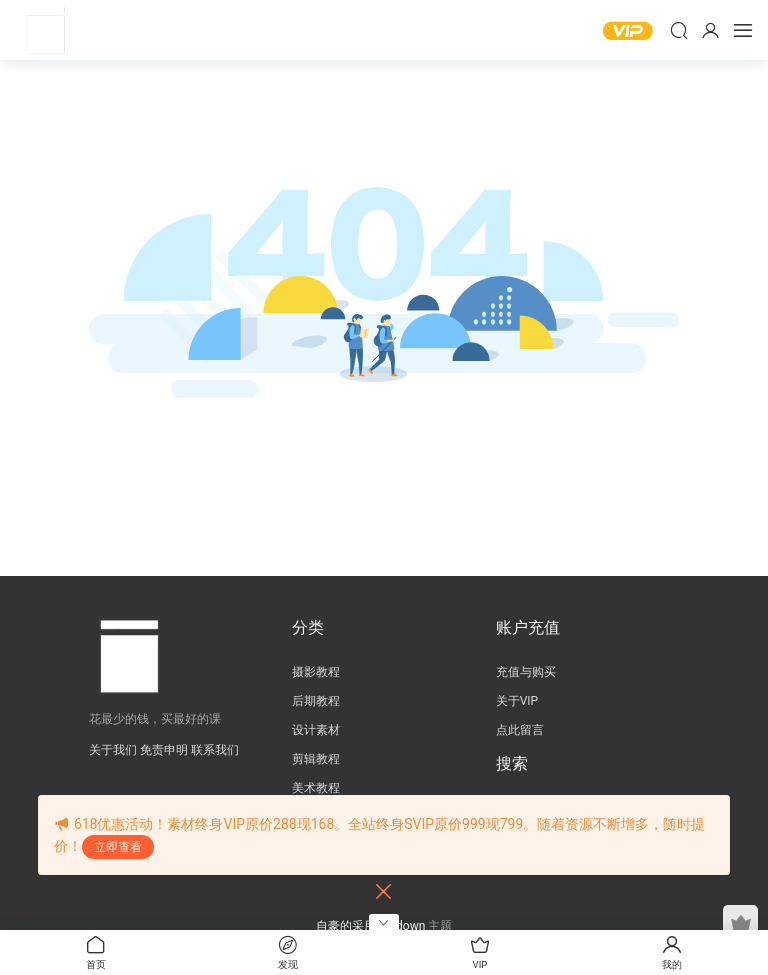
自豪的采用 (347, 926)
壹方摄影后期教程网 (45, 30)
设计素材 (316, 730)
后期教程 (316, 701)
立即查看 (118, 847)
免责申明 (164, 750)
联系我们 (215, 750)
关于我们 (113, 750)
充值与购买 (526, 672)
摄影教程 (316, 672)
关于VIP (517, 701)
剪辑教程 (316, 759)
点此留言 (520, 730)
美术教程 (316, 788)
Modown (402, 926)
